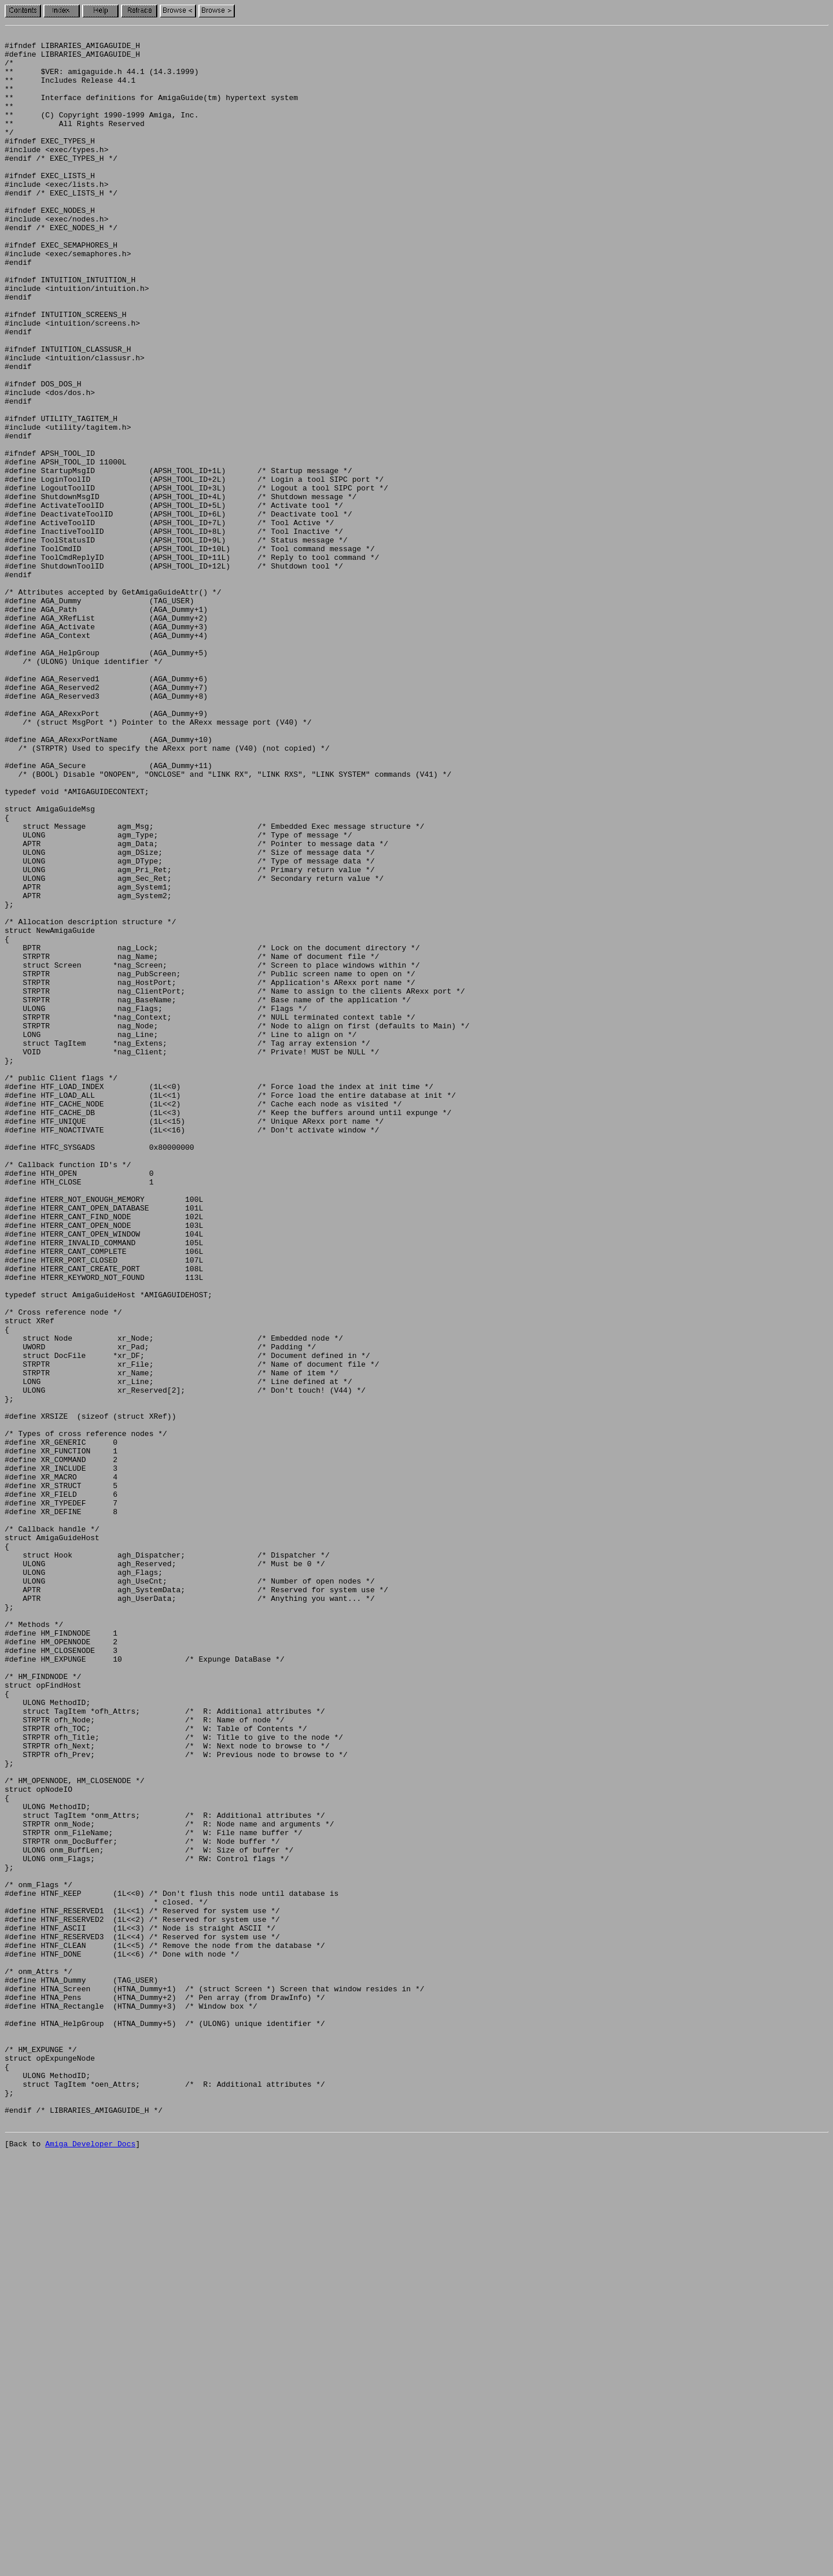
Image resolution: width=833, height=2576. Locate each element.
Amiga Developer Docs (90, 2563)
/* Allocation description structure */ (90, 1100)
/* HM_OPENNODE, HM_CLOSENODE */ (75, 2130)
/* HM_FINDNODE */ (43, 2006)
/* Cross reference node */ (63, 1568)
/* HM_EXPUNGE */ (41, 2453)
